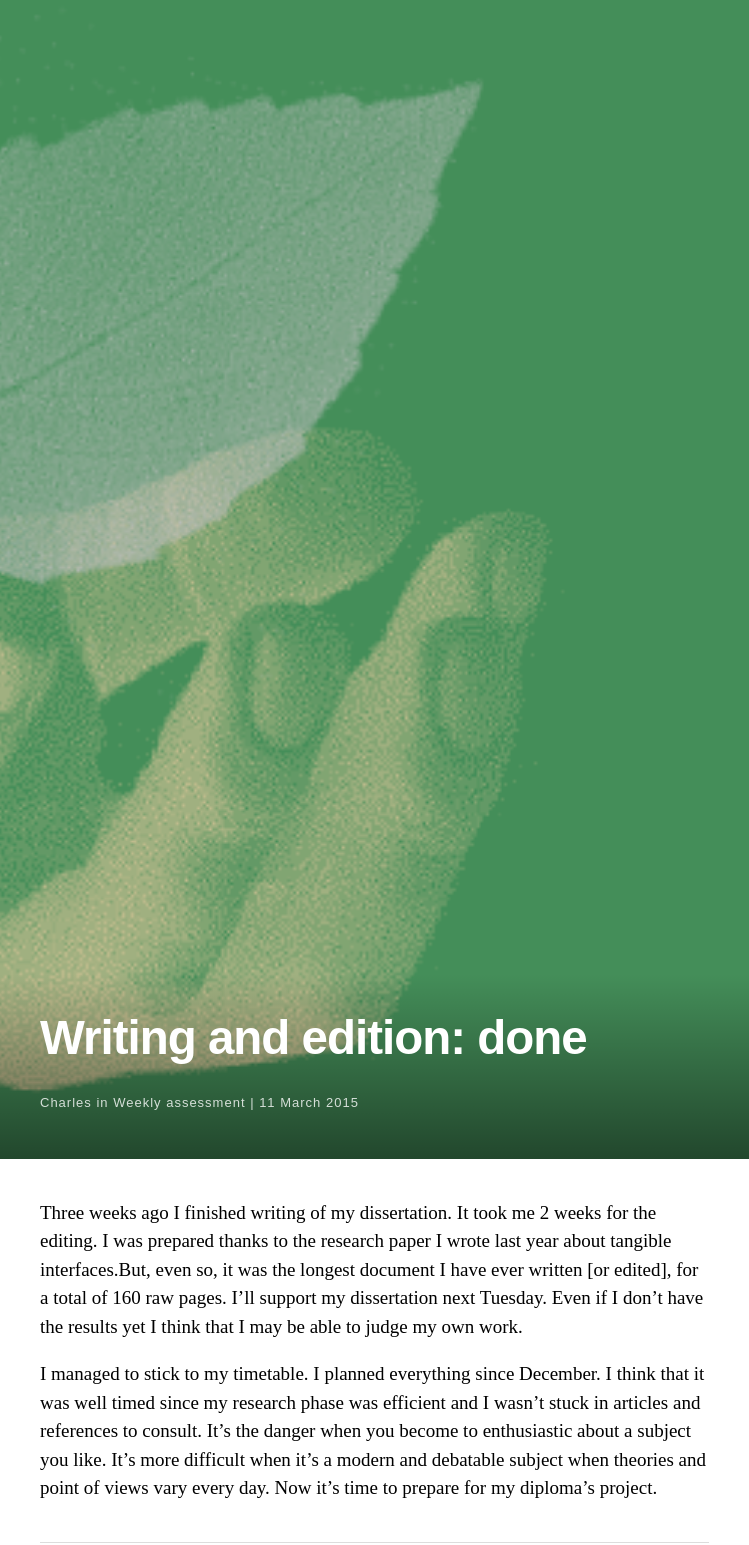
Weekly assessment (179, 1102)
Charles (66, 1102)
